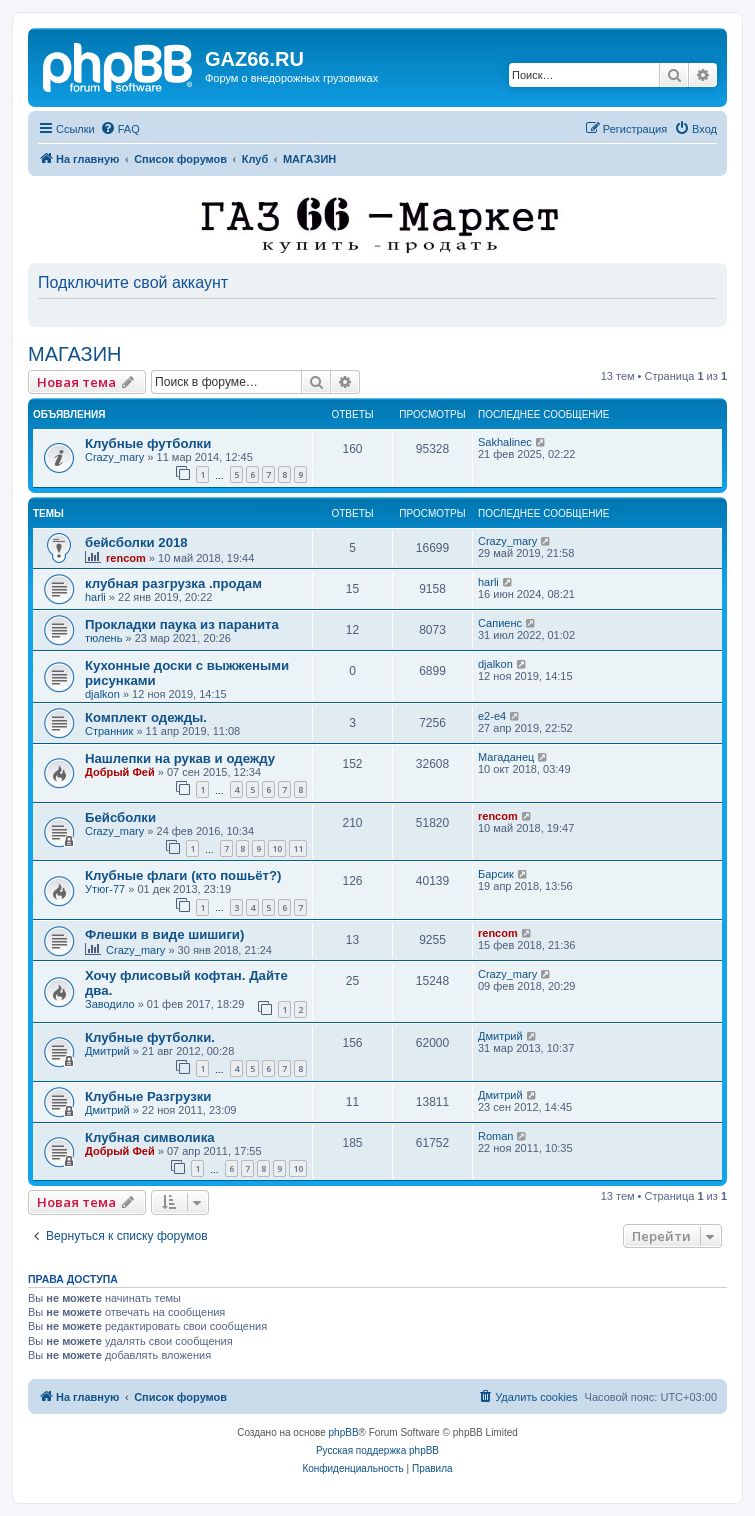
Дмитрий (107, 1051)
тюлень (103, 638)
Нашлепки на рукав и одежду (180, 758)
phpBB (344, 1432)
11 (298, 848)
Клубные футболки (148, 443)
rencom (126, 558)
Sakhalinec (505, 442)
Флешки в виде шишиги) (164, 934)
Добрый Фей (120, 772)
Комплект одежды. (146, 717)
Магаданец (506, 757)
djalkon (102, 694)
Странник (109, 731)
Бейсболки (120, 817)
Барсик (496, 874)
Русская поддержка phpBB (377, 1450)
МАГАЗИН (75, 354)
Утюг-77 (105, 889)
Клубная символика (150, 1137)
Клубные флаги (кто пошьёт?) (183, 875)
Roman (495, 1136)
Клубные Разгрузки (148, 1096)
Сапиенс (500, 623)
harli (95, 597)
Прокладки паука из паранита (182, 624)
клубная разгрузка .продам (173, 583)
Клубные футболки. (150, 1037)
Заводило (110, 1004)
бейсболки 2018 (136, 542)
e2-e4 (492, 716)
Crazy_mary (114, 457)
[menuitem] (120, 129)
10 (277, 848)
